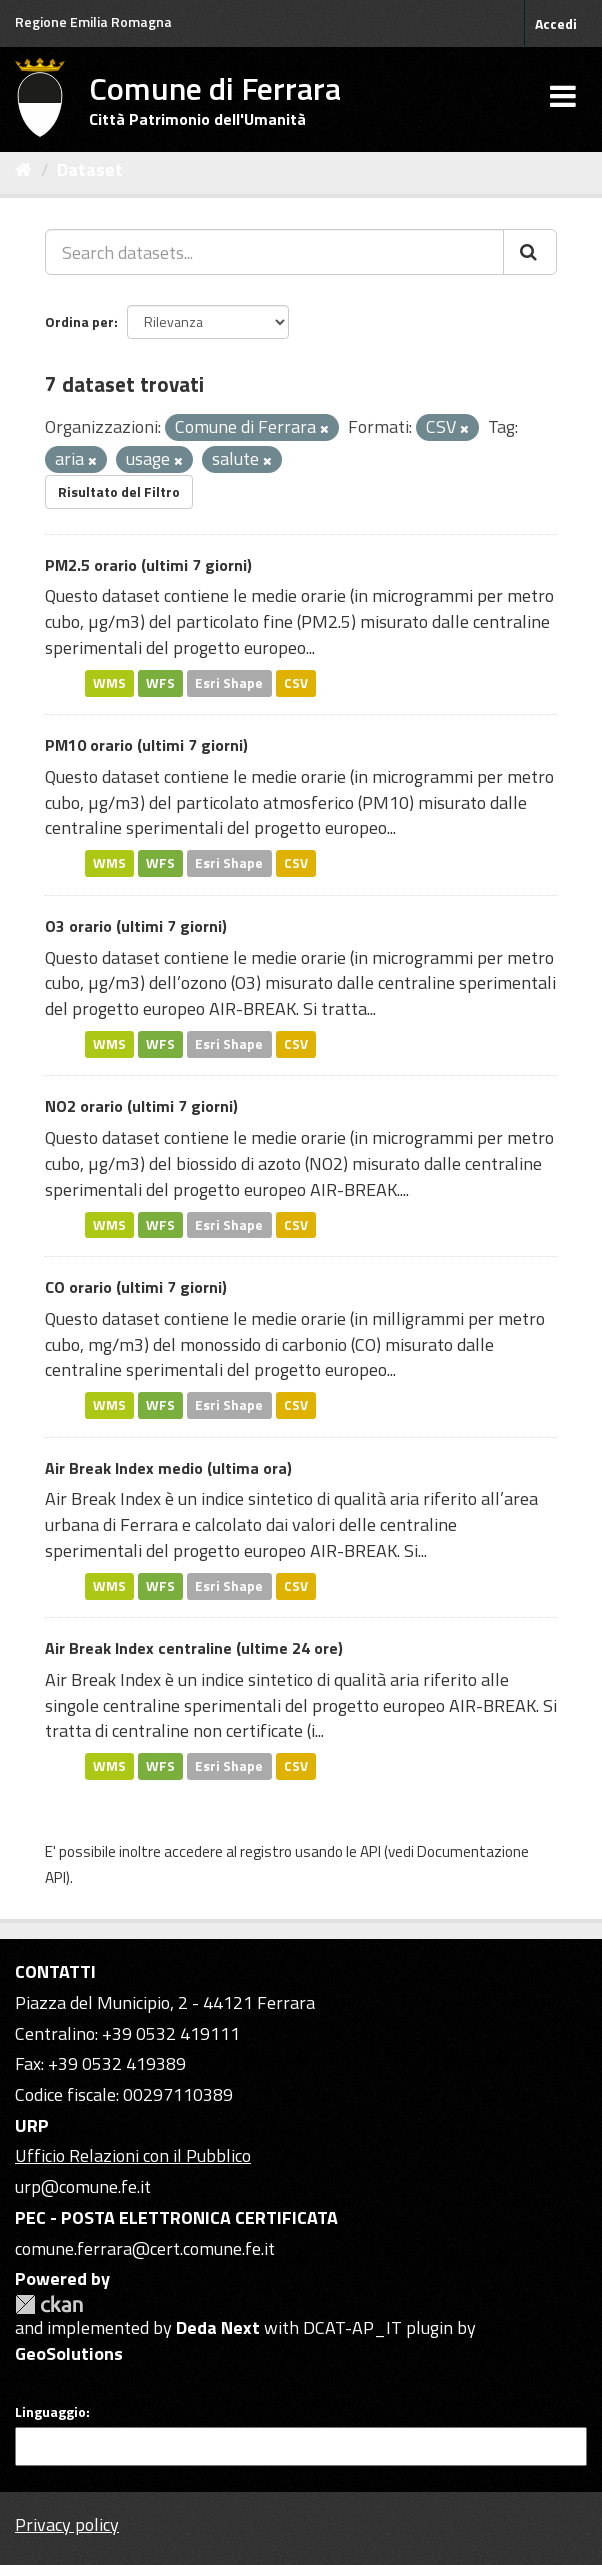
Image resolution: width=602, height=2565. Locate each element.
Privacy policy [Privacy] (67, 2524)
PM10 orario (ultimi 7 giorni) (146, 745)
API (370, 1851)
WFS (160, 683)
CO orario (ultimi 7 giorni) (136, 1287)
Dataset (90, 169)
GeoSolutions (69, 2353)
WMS (109, 683)
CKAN (49, 2304)
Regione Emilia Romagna (93, 21)
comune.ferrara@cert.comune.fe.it (145, 2248)
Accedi (556, 23)
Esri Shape (229, 683)
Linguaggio (50, 2412)
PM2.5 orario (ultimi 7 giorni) (148, 565)
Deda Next (218, 2327)
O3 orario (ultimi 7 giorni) (136, 926)
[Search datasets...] (274, 252)
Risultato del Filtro (119, 491)
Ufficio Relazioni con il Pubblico (133, 2155)
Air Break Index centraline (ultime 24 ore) (194, 1648)
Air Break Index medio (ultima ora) (168, 1468)
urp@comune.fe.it (83, 2186)
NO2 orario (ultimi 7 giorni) (141, 1106)
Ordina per (79, 321)
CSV (296, 683)
